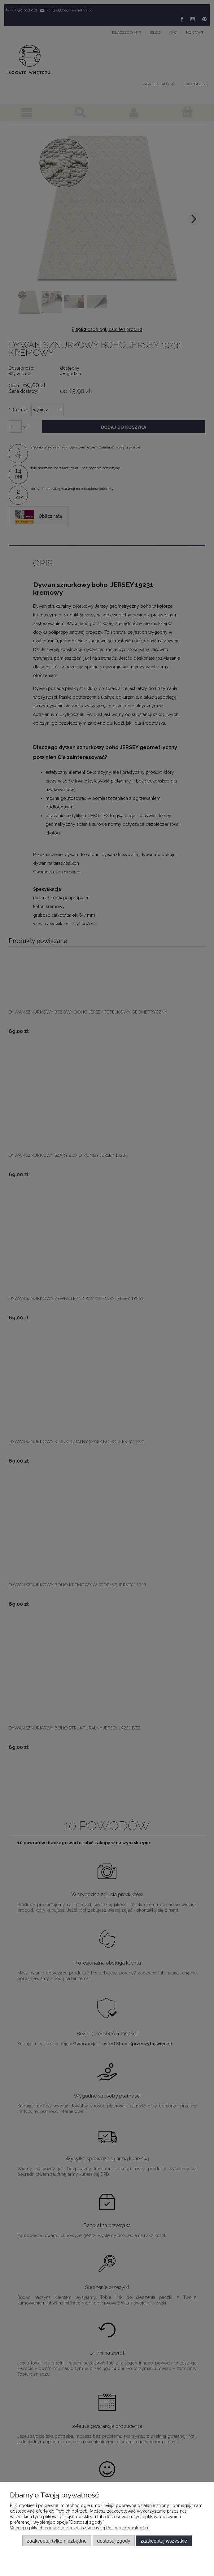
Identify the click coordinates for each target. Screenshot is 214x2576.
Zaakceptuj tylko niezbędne (57, 2541)
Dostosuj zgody (113, 2541)
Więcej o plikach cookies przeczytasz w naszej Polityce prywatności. (79, 2527)
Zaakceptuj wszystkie (164, 2541)
